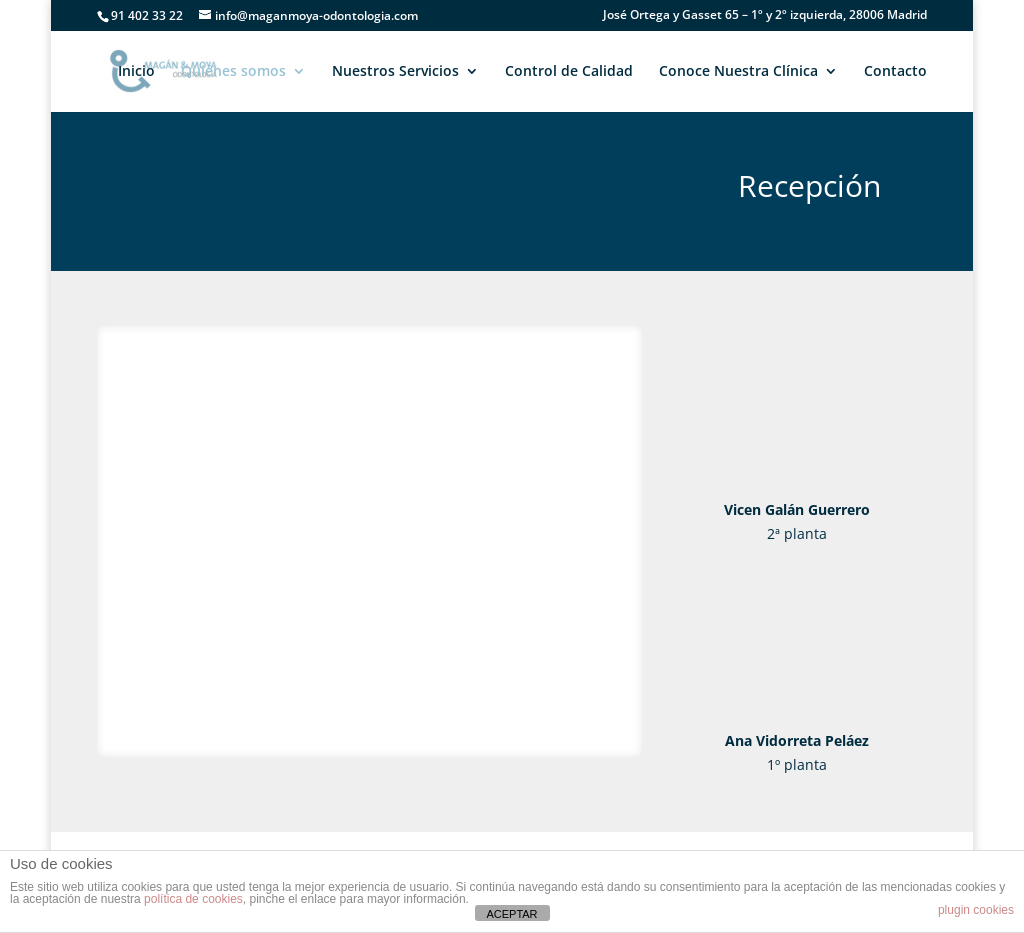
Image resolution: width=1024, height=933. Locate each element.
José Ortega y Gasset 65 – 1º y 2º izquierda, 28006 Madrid (765, 16)
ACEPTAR (511, 914)
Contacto (895, 72)
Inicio (136, 72)
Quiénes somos (233, 72)
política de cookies (193, 899)
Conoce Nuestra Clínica (738, 72)
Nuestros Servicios (395, 72)
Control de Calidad (569, 72)
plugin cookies (976, 910)
